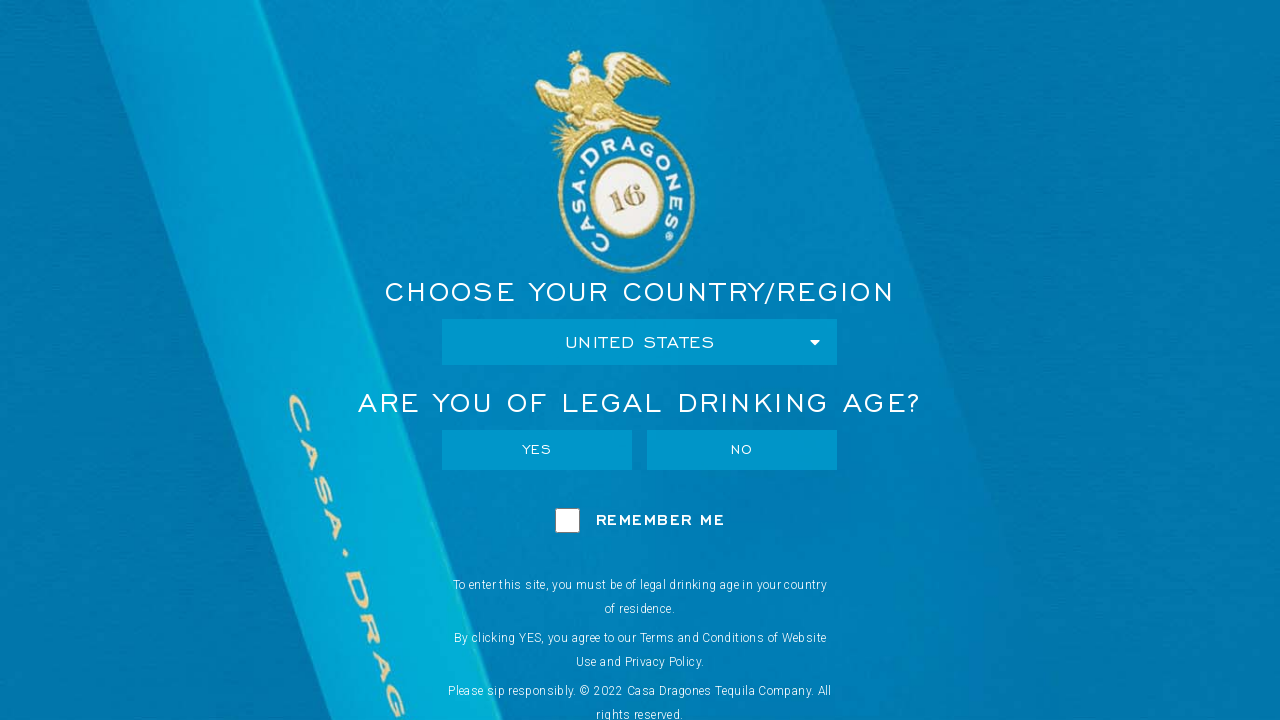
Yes (538, 449)
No (742, 449)
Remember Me (661, 519)
